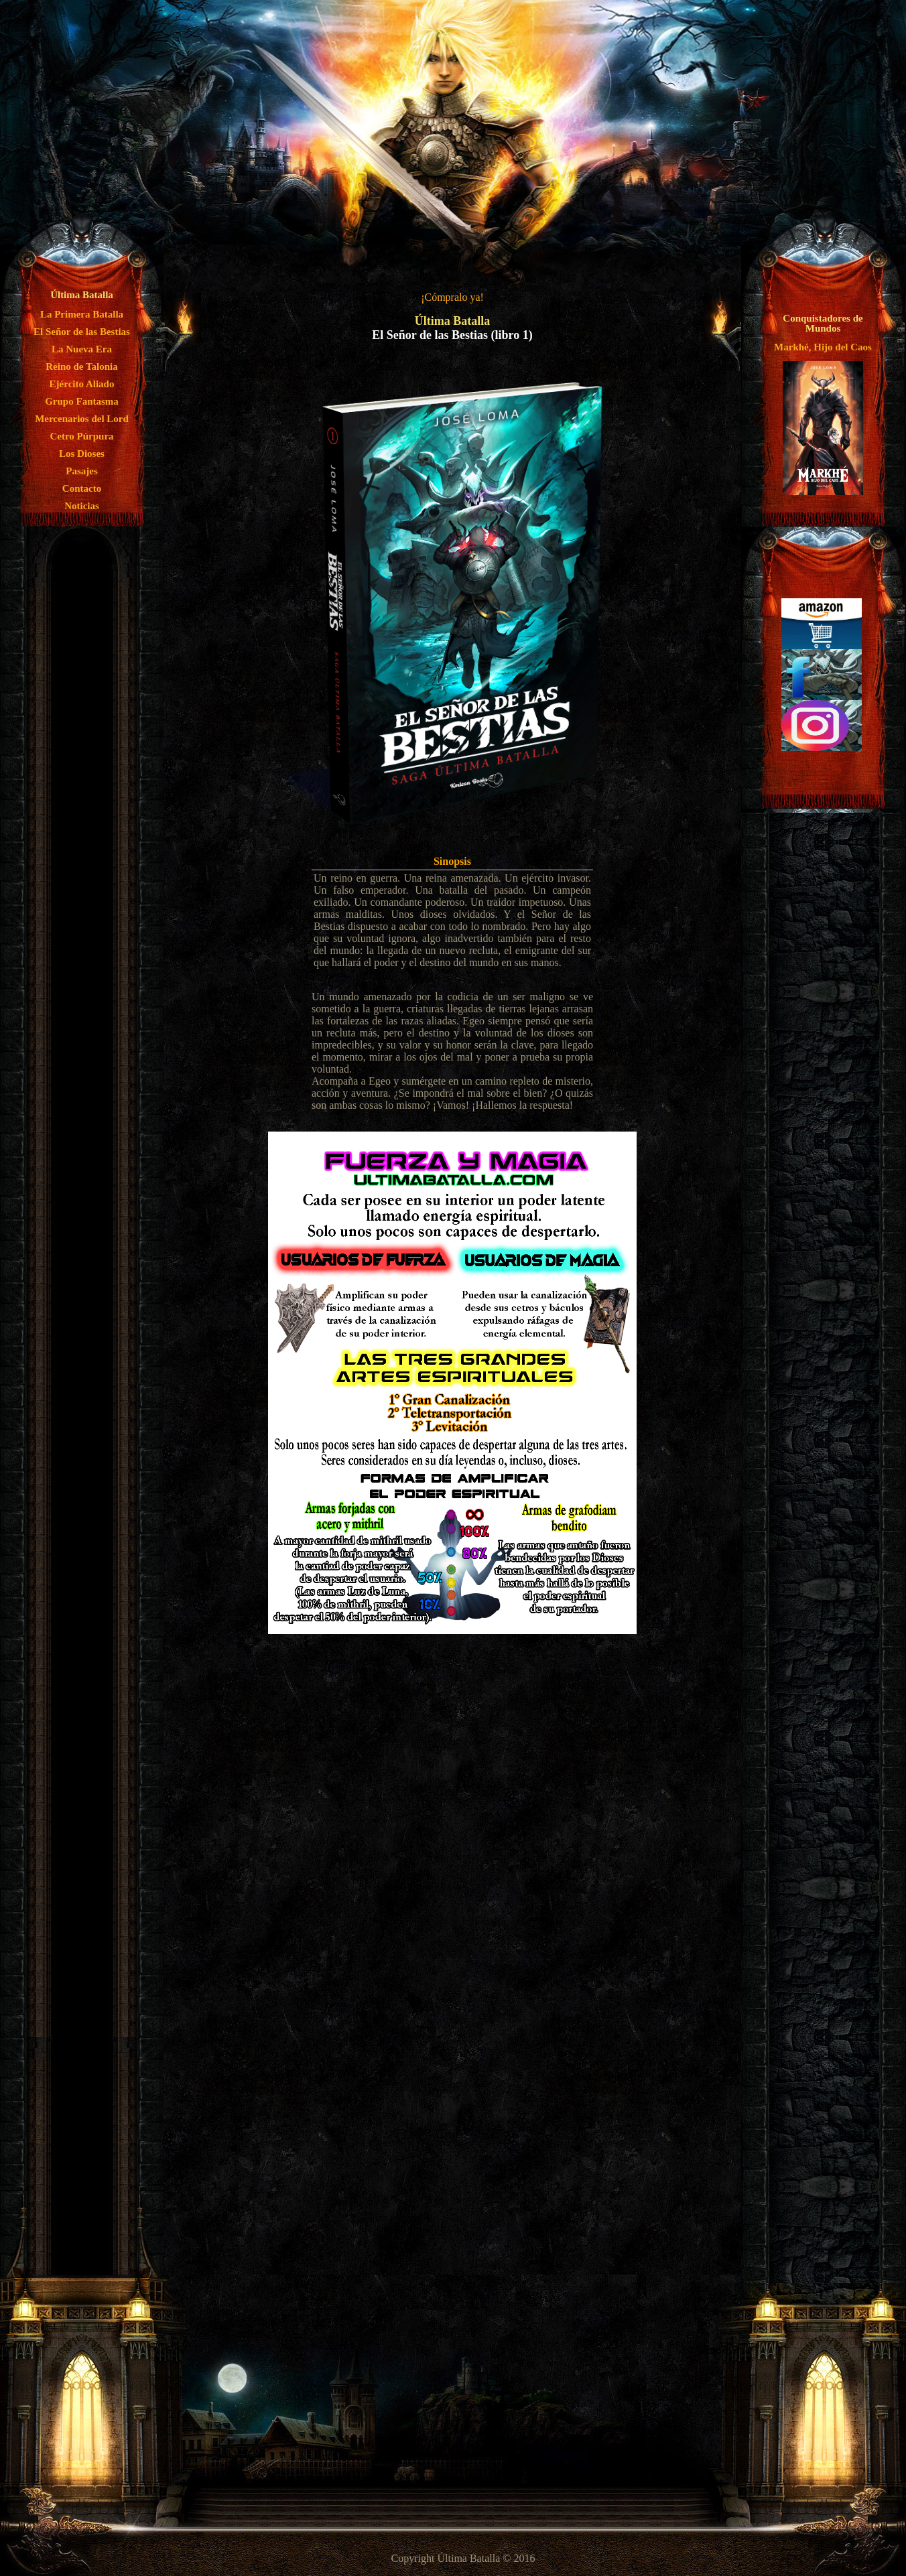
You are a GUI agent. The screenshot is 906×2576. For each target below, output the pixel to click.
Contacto (81, 488)
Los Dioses (82, 453)
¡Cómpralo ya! (452, 297)
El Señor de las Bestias (82, 331)
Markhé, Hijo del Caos (823, 347)
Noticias (81, 505)
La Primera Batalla (81, 314)
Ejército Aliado (82, 384)
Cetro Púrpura (81, 436)
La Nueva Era (82, 349)
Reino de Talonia (82, 366)
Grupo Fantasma (82, 401)
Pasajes (82, 471)
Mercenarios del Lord (82, 418)
